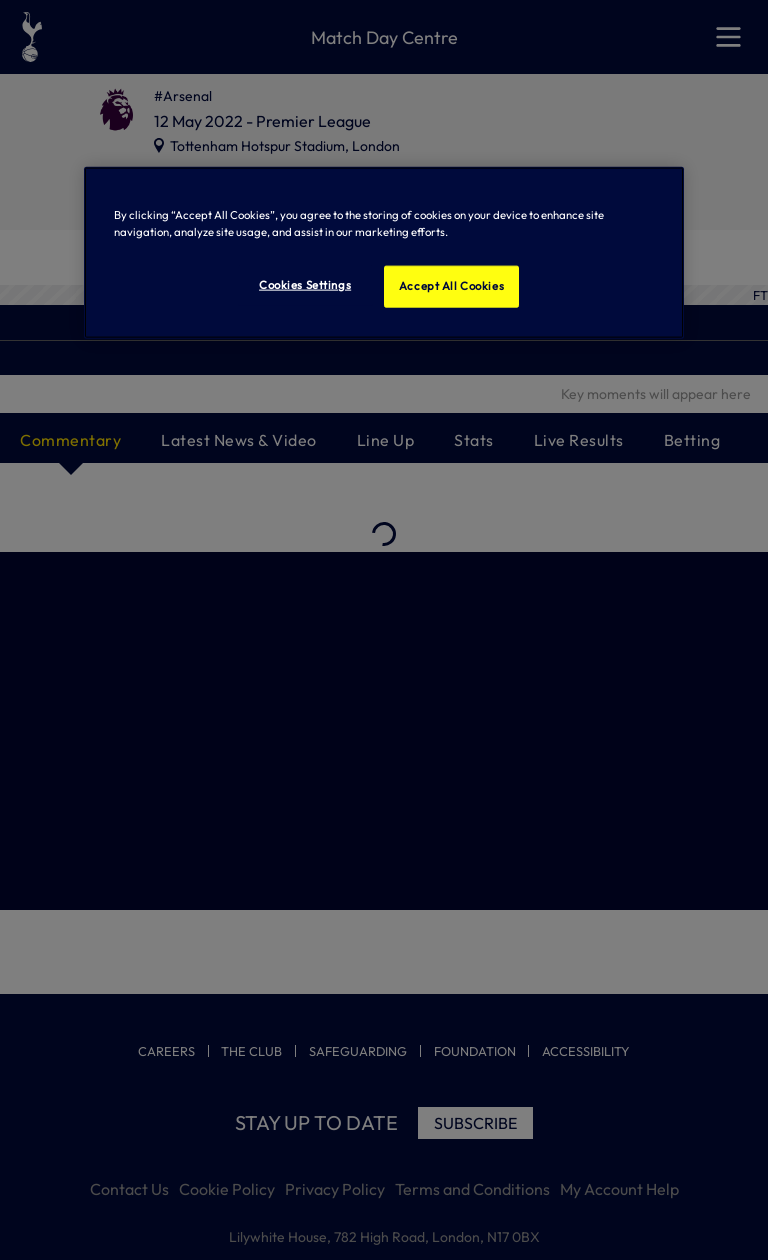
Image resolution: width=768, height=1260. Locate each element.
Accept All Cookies (451, 286)
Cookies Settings (305, 285)
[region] (384, 253)
